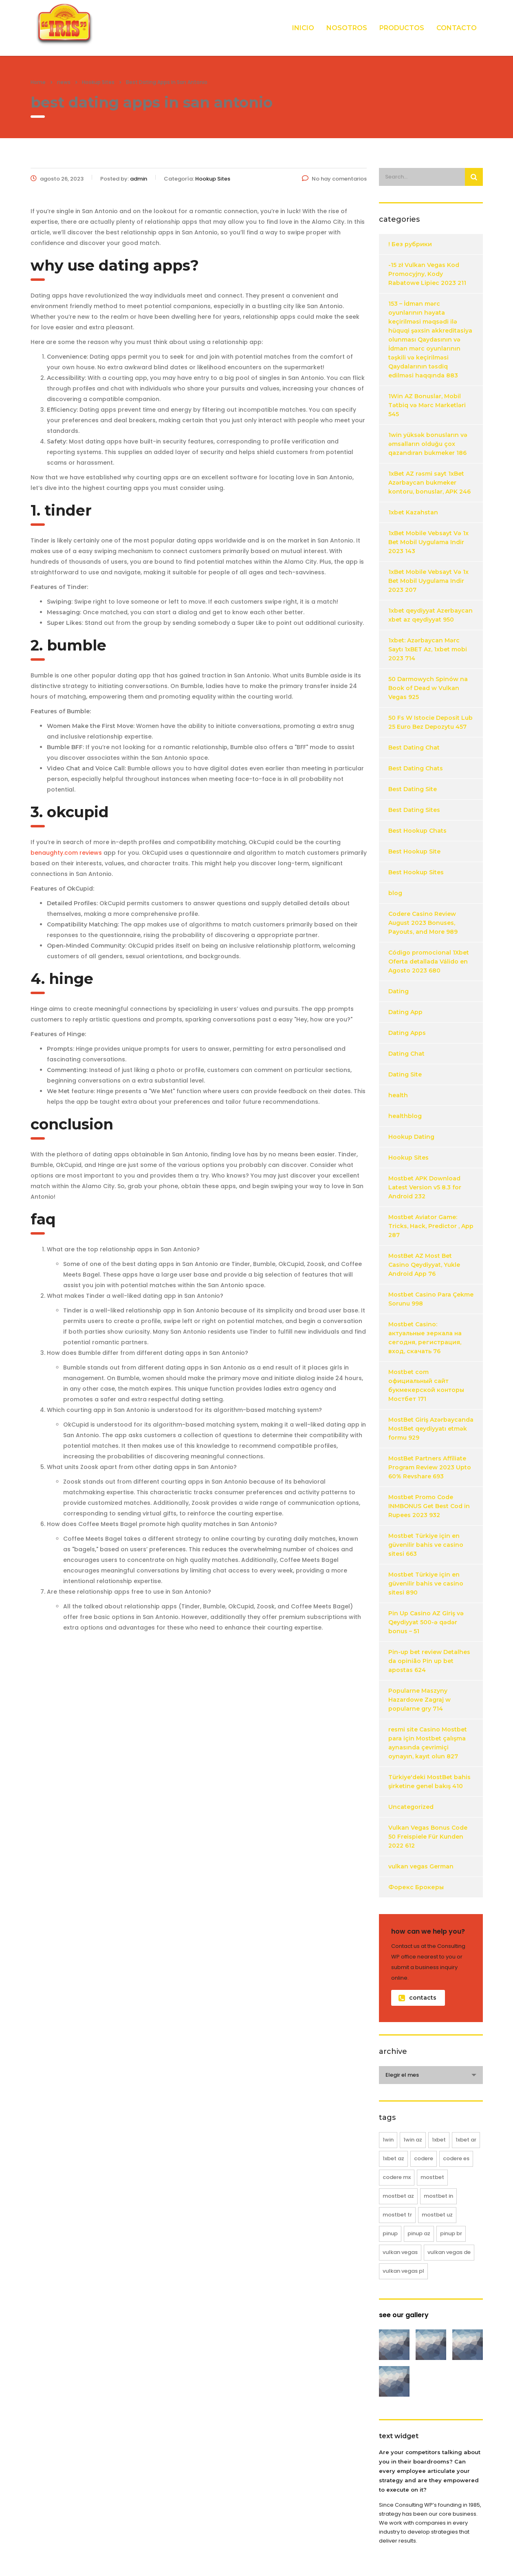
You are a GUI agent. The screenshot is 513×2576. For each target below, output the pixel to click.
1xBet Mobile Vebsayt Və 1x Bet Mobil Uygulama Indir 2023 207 (428, 580)
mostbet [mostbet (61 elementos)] (432, 2177)
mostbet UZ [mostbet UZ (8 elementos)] (437, 2215)
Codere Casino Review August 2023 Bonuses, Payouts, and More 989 (423, 922)
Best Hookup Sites (416, 872)
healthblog (405, 1116)
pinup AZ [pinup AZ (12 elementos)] (418, 2233)
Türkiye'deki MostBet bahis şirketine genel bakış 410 (429, 1781)
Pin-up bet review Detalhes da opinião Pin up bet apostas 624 (429, 1661)
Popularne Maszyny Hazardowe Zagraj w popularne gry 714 (419, 1699)
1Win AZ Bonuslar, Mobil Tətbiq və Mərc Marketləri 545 (427, 405)
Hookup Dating (411, 1136)
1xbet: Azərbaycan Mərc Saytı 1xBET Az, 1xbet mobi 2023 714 (427, 649)
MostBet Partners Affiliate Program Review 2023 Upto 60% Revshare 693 (429, 1467)
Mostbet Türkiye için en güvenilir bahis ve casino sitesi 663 (425, 1544)
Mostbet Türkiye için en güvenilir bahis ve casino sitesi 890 (425, 1583)
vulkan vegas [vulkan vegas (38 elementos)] (400, 2252)
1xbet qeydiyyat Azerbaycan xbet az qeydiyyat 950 (430, 615)
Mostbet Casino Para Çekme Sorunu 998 (430, 1299)
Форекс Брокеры (416, 1887)
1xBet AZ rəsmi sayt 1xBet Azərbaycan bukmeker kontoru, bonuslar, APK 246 (429, 482)
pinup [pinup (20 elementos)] (390, 2233)
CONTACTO (456, 28)
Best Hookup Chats (417, 830)
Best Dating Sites (414, 810)
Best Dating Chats (415, 768)
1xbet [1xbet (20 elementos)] (439, 2140)
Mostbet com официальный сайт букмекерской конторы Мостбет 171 (426, 1385)
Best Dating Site (412, 789)
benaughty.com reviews (66, 853)
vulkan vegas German (421, 1866)
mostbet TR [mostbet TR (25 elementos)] (397, 2215)
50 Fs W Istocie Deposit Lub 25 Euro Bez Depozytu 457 (430, 722)
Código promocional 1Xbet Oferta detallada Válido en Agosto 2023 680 (428, 961)
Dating (398, 991)
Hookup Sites (408, 1157)
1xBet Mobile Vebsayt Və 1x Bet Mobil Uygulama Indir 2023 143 (428, 542)
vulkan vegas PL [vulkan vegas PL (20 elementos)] (403, 2271)
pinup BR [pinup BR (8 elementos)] (451, 2233)
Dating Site (405, 1074)
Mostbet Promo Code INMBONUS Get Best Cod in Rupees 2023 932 (429, 1506)
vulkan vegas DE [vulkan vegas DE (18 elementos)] (449, 2252)
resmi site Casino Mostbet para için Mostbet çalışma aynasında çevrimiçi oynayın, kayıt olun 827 (427, 1743)
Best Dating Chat (414, 747)
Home (38, 82)
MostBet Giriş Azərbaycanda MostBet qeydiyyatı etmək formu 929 (430, 1428)
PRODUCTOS (401, 28)
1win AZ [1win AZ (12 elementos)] (412, 2140)
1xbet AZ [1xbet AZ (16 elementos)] (393, 2158)
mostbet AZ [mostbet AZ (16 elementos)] (398, 2196)
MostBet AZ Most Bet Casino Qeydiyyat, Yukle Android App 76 (424, 1264)
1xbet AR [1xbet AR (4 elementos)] (466, 2140)
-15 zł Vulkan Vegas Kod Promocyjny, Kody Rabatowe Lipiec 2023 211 (427, 274)
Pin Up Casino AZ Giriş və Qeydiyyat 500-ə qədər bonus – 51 (426, 1622)
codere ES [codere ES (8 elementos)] (456, 2158)
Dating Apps (407, 1033)
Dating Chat (406, 1053)
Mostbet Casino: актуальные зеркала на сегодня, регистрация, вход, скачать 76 (425, 1338)
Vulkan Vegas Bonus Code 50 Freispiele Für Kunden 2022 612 (427, 1836)
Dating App (405, 1012)
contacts (417, 1998)
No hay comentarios (334, 179)
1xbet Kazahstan (413, 512)
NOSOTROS (346, 28)
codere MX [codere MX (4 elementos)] (397, 2177)
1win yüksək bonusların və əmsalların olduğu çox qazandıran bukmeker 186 (427, 444)
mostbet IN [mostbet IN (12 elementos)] (438, 2196)
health (398, 1095)
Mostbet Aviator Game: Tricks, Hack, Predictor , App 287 (430, 1226)
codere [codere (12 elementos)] (423, 2158)
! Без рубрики (410, 244)
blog (395, 893)
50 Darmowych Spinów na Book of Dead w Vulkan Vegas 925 (428, 688)
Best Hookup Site (414, 851)
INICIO (303, 28)
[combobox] (431, 2075)
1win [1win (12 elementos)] (388, 2140)
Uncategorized (411, 1807)
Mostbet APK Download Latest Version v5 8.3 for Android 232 (424, 1187)
